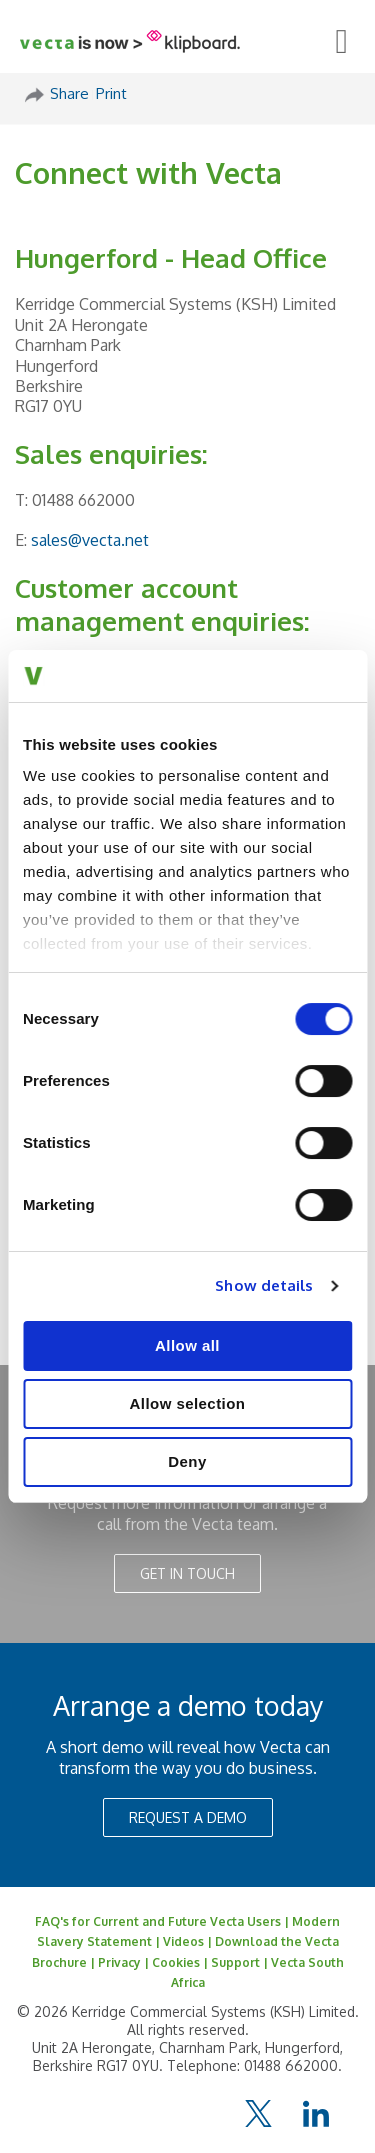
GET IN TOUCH (187, 1573)
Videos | (189, 1941)
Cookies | (181, 1962)
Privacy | (125, 1962)
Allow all (187, 1345)
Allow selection (188, 1403)
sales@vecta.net (90, 540)
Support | (241, 1962)
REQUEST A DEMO (188, 1817)
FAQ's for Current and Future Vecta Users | (163, 1921)
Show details (264, 1285)
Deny (187, 1461)
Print (111, 93)
